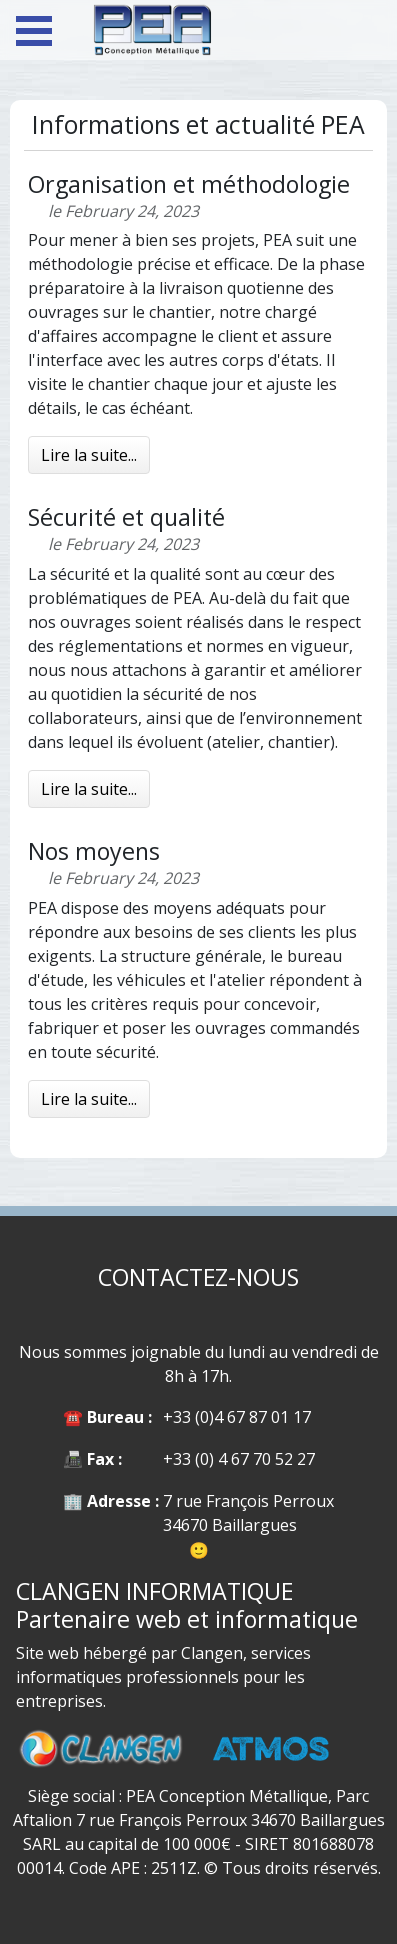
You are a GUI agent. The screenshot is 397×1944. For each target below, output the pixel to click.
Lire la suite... (89, 455)
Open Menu (34, 31)
